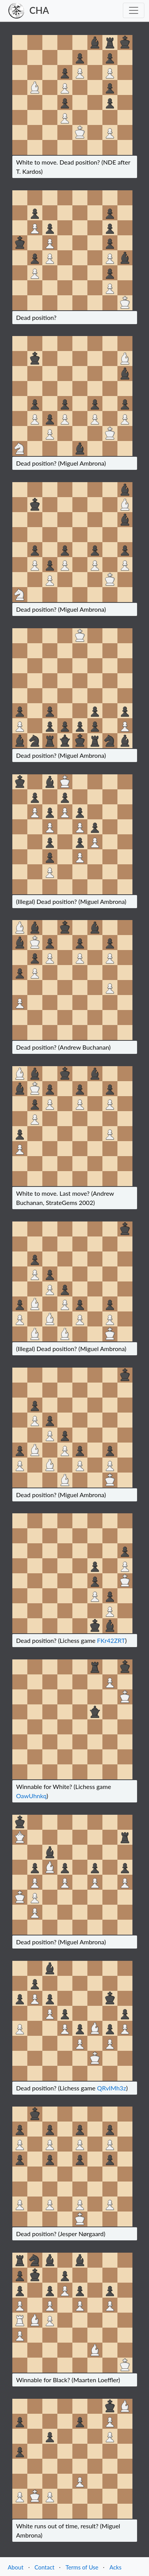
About (15, 2567)
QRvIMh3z (111, 2088)
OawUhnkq (31, 1795)
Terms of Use (81, 2567)
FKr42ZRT (111, 1640)
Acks (115, 2567)
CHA (39, 10)
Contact (44, 2567)
